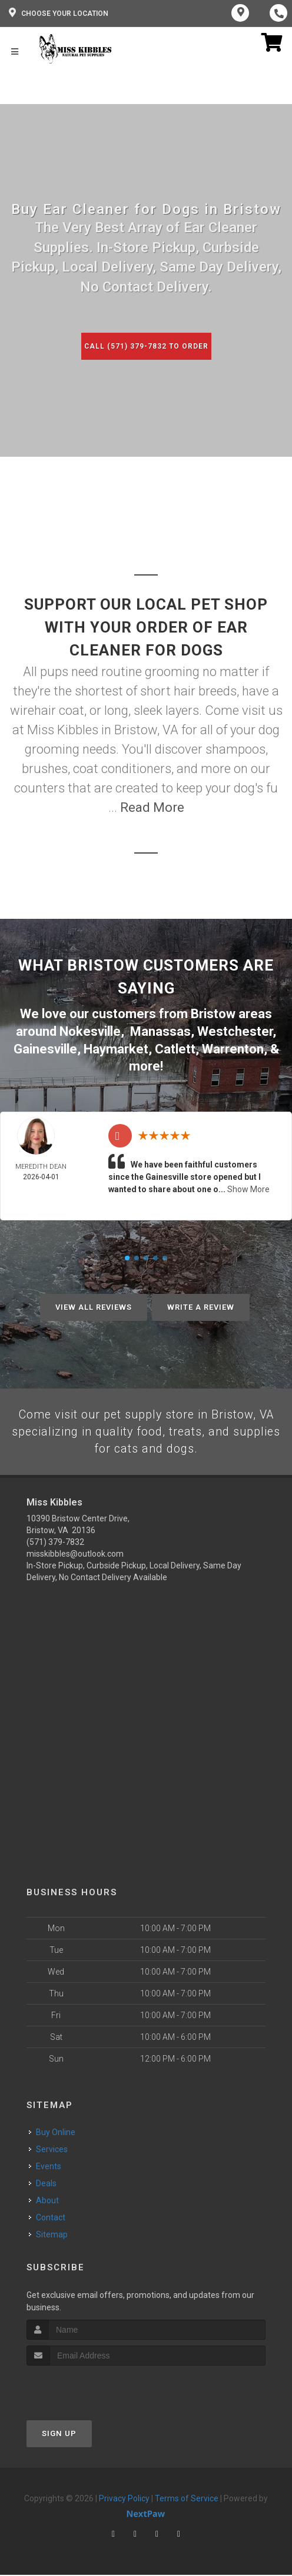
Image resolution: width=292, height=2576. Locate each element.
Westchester (235, 1030)
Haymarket (116, 1047)
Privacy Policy (124, 2499)
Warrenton (233, 1047)
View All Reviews (93, 1304)
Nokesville (90, 1030)
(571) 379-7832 (55, 1543)
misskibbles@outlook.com (75, 1555)
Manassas (160, 1030)
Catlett (175, 1047)
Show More (248, 1187)
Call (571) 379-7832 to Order (146, 346)
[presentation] (89, 2388)
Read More (152, 807)
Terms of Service (186, 2499)
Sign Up (59, 2434)
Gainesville (45, 1047)
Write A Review (200, 1304)
